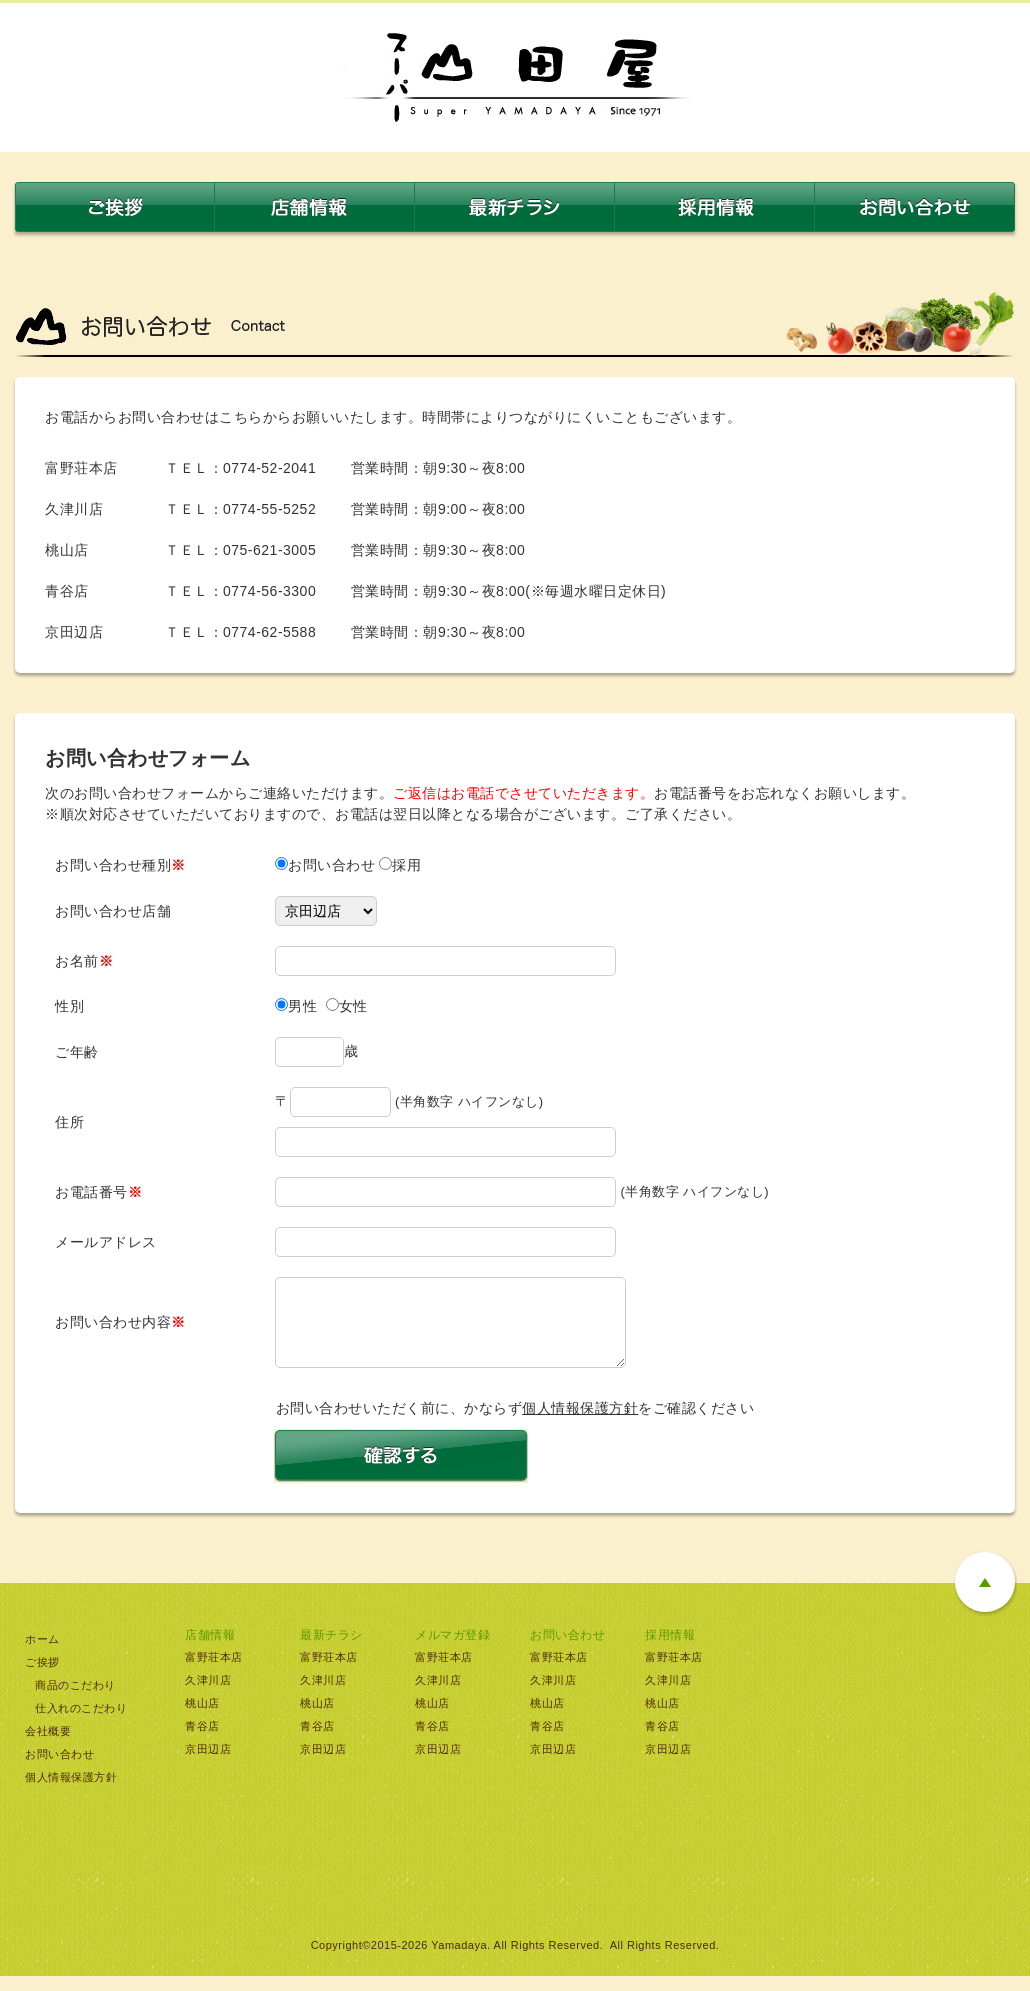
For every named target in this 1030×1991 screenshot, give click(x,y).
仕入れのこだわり (81, 1723)
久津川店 (208, 1695)
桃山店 (202, 1718)
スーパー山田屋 (515, 77)
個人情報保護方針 (580, 1423)
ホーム (42, 1654)
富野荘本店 (214, 1672)
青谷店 (202, 1741)
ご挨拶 (42, 1677)
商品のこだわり (75, 1700)
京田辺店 (208, 1764)
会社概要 (48, 1746)
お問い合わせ (59, 1769)
